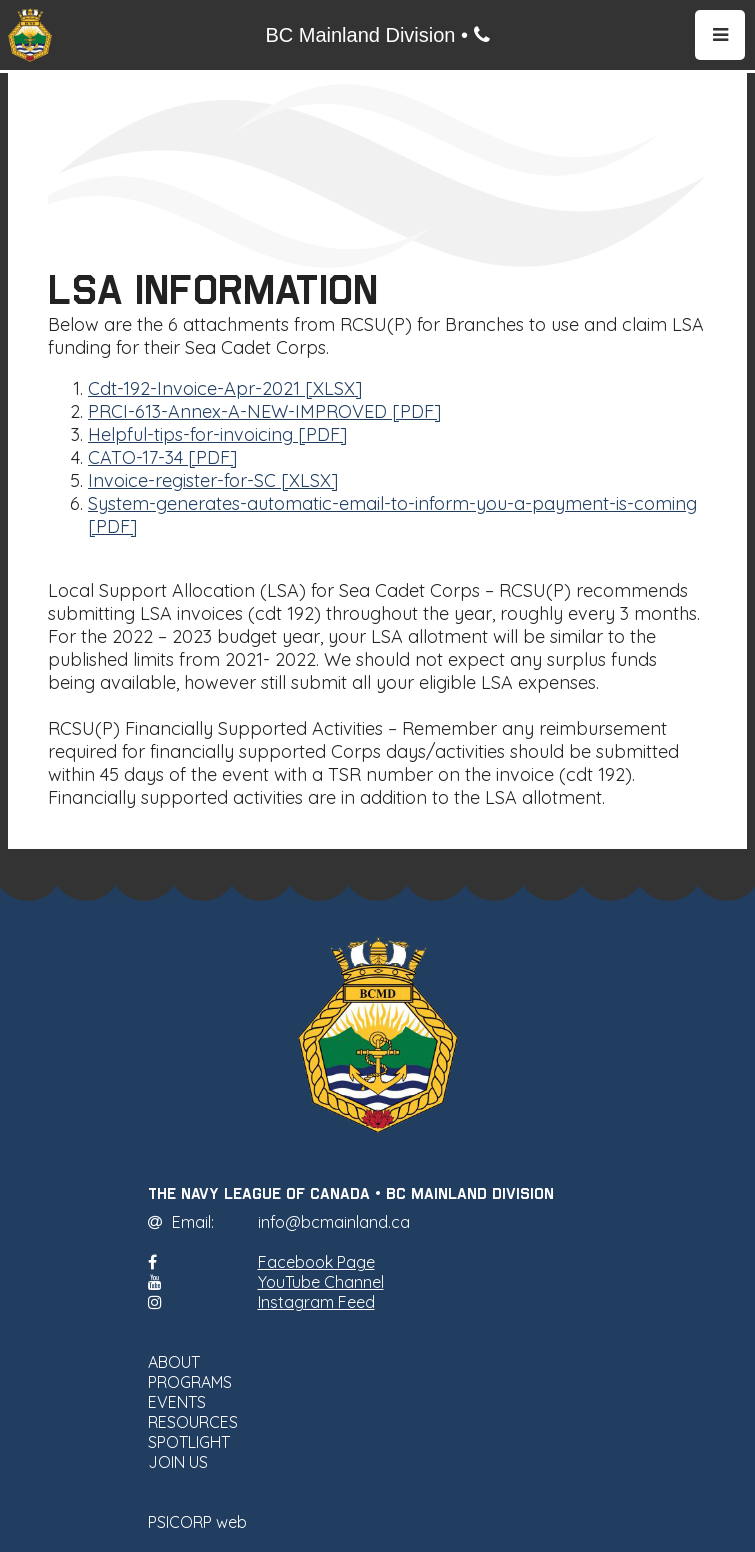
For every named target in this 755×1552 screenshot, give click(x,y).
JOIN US (178, 1462)
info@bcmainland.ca (334, 1222)
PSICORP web (197, 1522)
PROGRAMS (190, 1382)
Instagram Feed (316, 1302)
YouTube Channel (321, 1282)
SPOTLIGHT (189, 1442)
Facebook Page (316, 1262)
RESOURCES (193, 1422)
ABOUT (174, 1362)
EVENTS (177, 1402)
